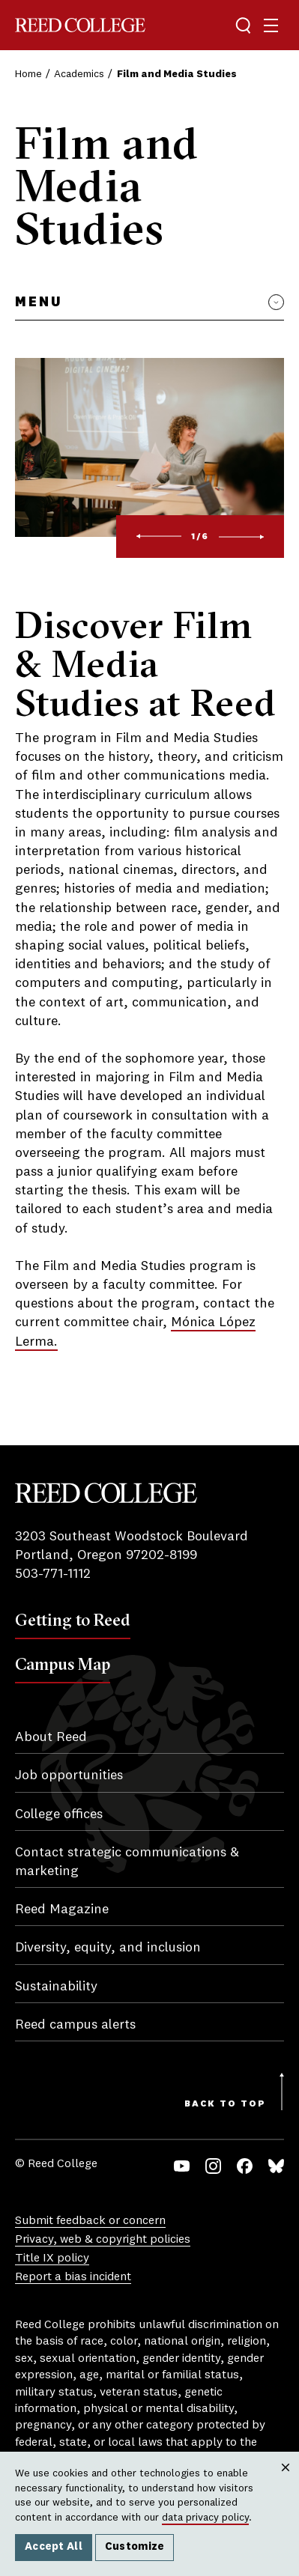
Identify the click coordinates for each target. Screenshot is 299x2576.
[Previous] (158, 536)
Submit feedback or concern (90, 2221)
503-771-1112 (53, 1574)
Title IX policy (52, 2258)
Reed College (80, 25)
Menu (38, 302)
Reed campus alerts (75, 2025)
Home (28, 74)
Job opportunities (69, 1775)
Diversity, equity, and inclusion (108, 1947)
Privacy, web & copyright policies (102, 2240)
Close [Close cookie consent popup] (285, 2482)
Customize (135, 2547)
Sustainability (56, 1986)
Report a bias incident (73, 2277)
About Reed (51, 1737)
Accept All (53, 2547)
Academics (79, 74)
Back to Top (225, 2104)
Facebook (245, 2166)
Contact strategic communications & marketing (127, 1862)
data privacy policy (205, 2517)
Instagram (213, 2166)
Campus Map (62, 1663)
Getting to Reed (72, 1619)
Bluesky (276, 2166)
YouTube (182, 2166)
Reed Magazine (62, 1909)
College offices (59, 1814)
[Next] (242, 536)
